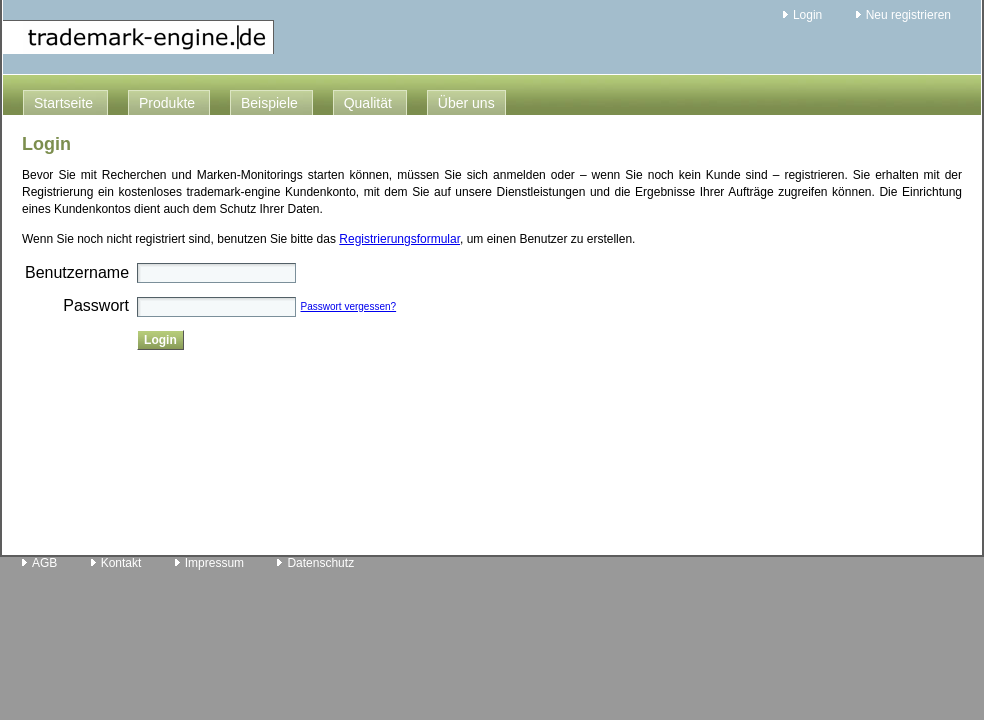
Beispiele (269, 103)
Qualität (368, 103)
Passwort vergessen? (349, 306)
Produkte (167, 103)
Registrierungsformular (399, 239)
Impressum (214, 563)
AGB (44, 563)
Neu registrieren (908, 15)
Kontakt (121, 563)
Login (807, 15)
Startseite (63, 103)
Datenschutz (320, 563)
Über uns (466, 103)
